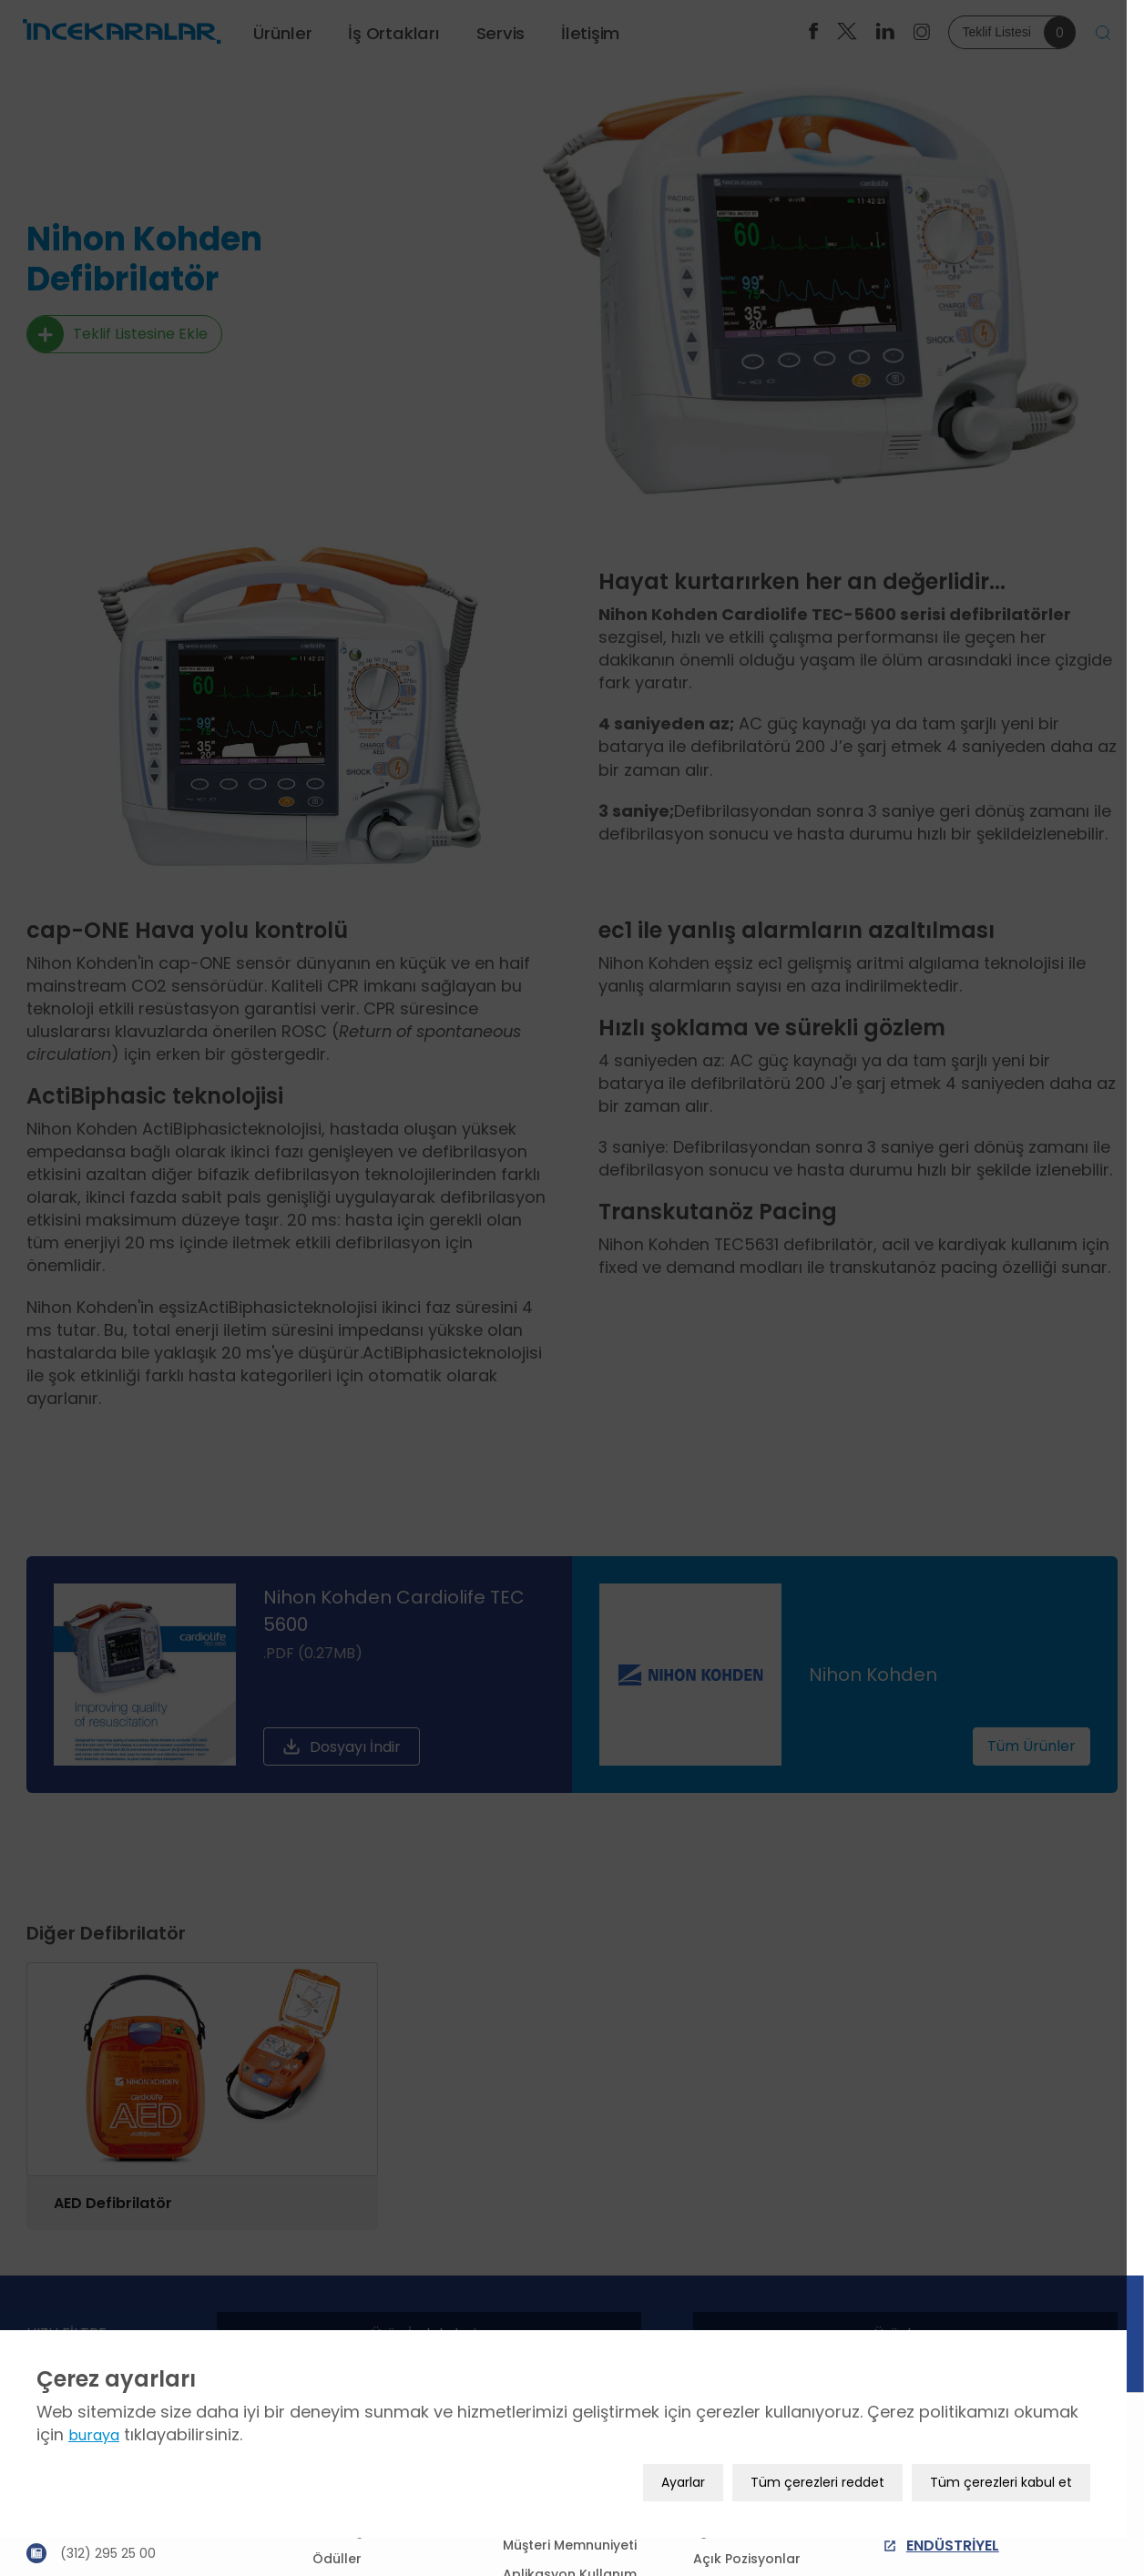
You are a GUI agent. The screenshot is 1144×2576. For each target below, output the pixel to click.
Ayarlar (700, 2513)
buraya (93, 2466)
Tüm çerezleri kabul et (1018, 2513)
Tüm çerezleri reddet (835, 2513)
